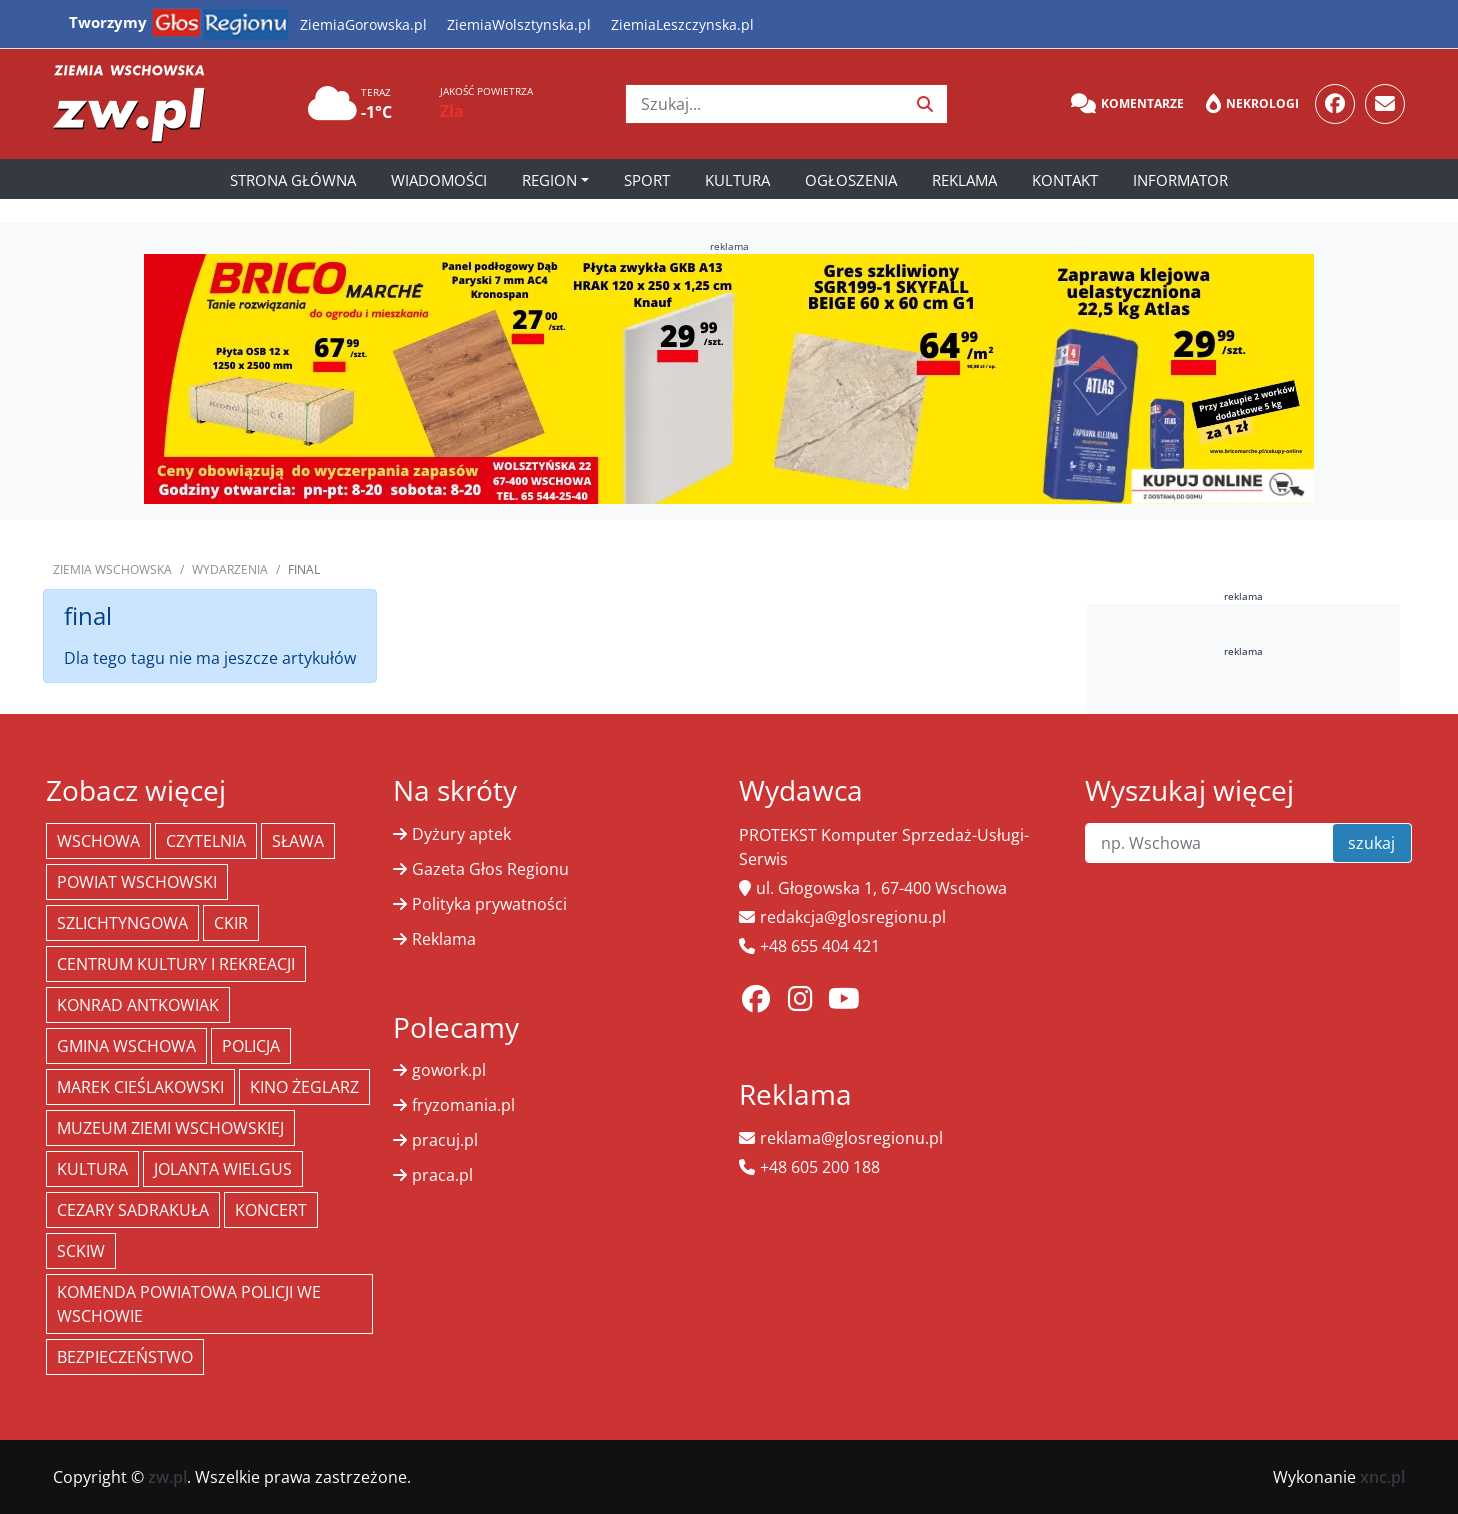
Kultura (737, 180)
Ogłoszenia (851, 180)
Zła (452, 111)
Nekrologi (1252, 104)
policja (251, 1046)
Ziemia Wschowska (112, 569)
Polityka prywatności (489, 904)
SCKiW (81, 1251)
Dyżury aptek (461, 834)
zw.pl (167, 1477)
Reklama (964, 180)
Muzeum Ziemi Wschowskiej (170, 1128)
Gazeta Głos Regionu (490, 869)
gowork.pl (449, 1070)
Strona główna (293, 180)
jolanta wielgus (223, 1169)
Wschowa (98, 841)
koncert (271, 1210)
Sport (647, 180)
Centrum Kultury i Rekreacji (176, 964)
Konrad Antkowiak (138, 1005)
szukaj (1371, 843)
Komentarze (1127, 104)
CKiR (231, 923)
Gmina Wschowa (126, 1046)
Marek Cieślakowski (140, 1087)
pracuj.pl (445, 1140)
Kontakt (1065, 180)
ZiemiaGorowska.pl (363, 24)
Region (549, 180)
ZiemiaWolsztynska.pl (519, 24)
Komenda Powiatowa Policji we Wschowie (189, 1304)
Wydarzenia (230, 569)
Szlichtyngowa (122, 923)
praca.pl (442, 1175)
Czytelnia (206, 841)
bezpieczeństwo (125, 1357)
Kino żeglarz (304, 1087)
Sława (298, 841)
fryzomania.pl (463, 1105)
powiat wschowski (137, 882)
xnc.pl (1382, 1477)
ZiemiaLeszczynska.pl (682, 24)
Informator (1180, 180)
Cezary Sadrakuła (133, 1210)
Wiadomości (439, 180)
